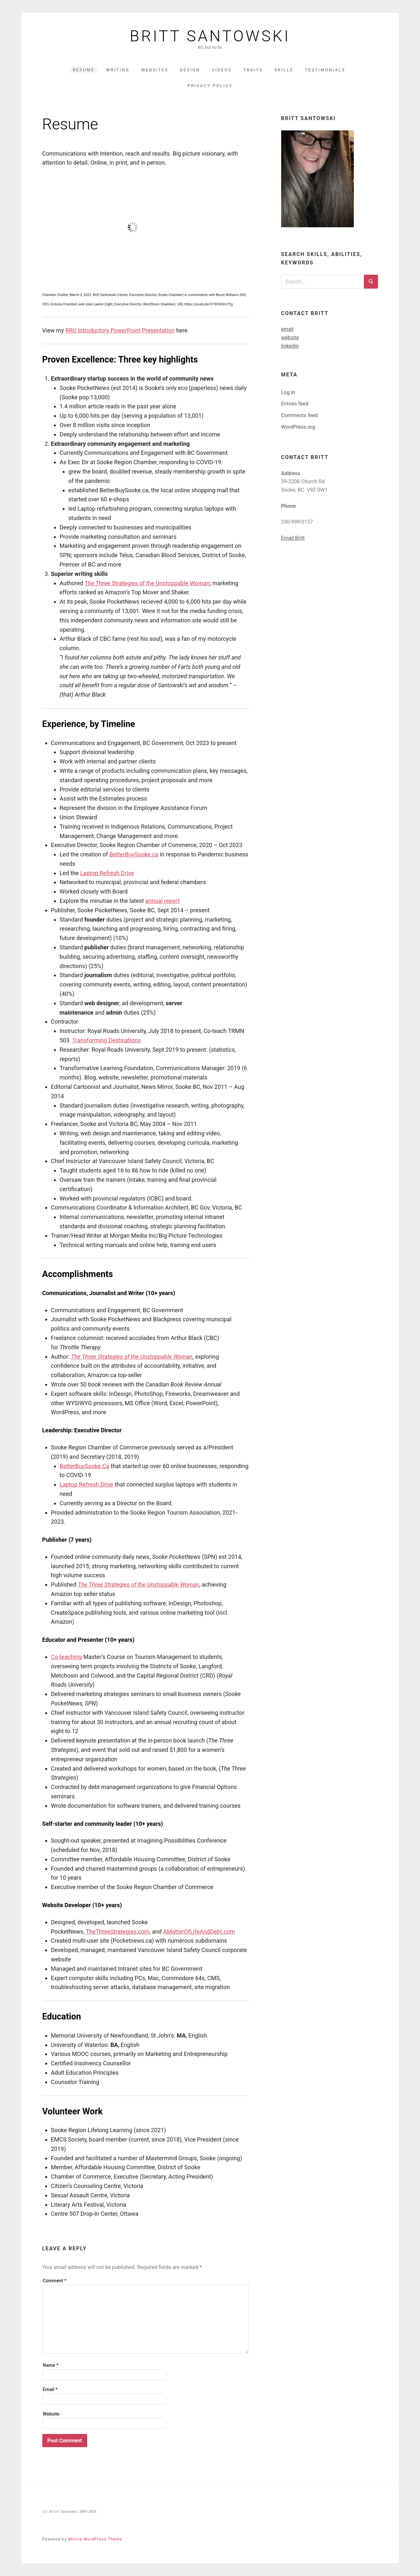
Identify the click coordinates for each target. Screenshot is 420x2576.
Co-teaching (66, 1656)
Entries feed (295, 404)
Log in (288, 392)
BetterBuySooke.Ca (84, 1466)
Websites (154, 69)
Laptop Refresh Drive (107, 873)
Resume (84, 69)
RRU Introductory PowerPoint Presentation (120, 330)
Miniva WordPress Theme (95, 2539)
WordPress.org (298, 427)
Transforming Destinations (106, 1040)
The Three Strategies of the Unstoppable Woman (147, 583)
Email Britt (293, 538)
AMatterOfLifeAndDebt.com (199, 1931)
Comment (55, 2281)
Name (50, 2365)
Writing (118, 69)
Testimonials (325, 69)
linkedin (290, 346)
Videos (222, 69)
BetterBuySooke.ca (134, 854)
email (287, 329)
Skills (283, 69)
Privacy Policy (210, 85)
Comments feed (299, 415)
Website (51, 2414)
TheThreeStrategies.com (117, 1931)
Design (190, 69)
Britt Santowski (210, 36)
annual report (162, 900)
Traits (253, 69)
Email (50, 2389)
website (290, 337)
